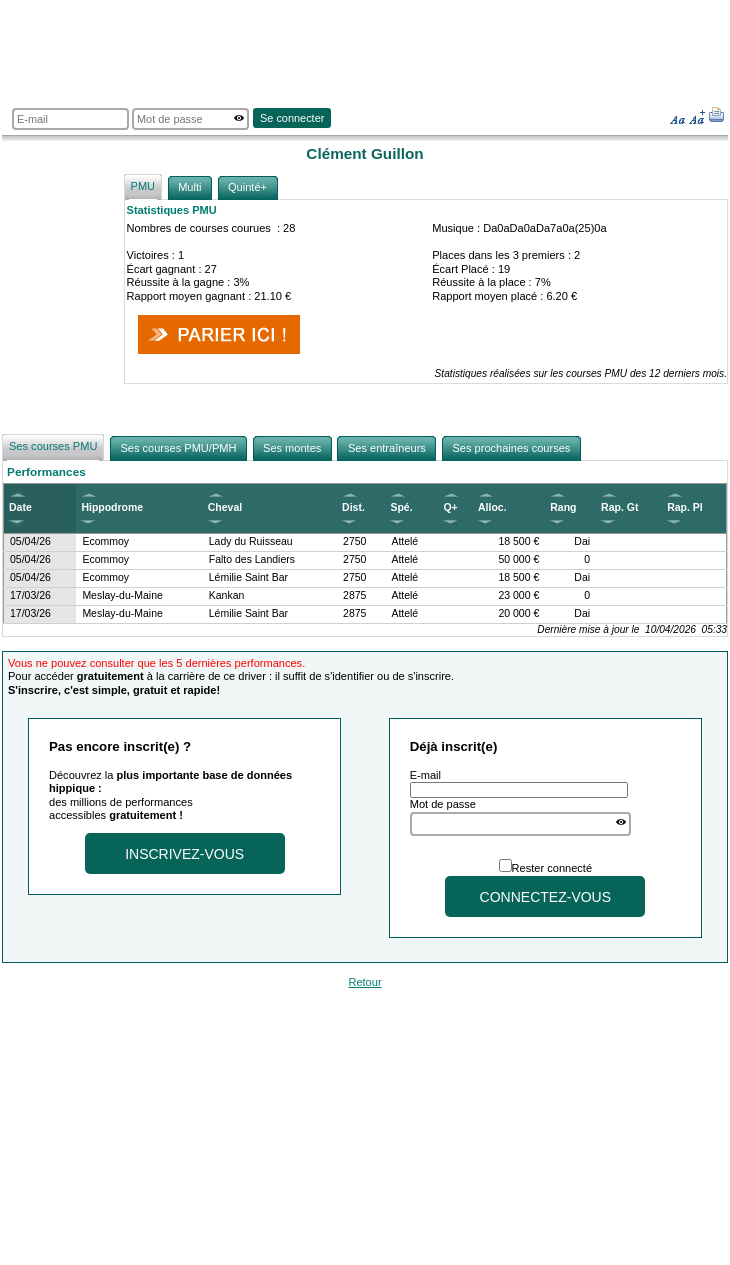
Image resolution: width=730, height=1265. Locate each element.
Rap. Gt (619, 507)
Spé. (401, 507)
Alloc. (492, 507)
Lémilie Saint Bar (248, 577)
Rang (563, 507)
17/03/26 (30, 595)
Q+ (450, 507)
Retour (364, 982)
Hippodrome (112, 507)
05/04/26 (30, 541)
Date (20, 507)
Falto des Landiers (252, 559)
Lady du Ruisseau (251, 541)
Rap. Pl (685, 507)
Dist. (353, 507)
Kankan (227, 595)
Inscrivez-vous (184, 854)
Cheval (225, 507)
